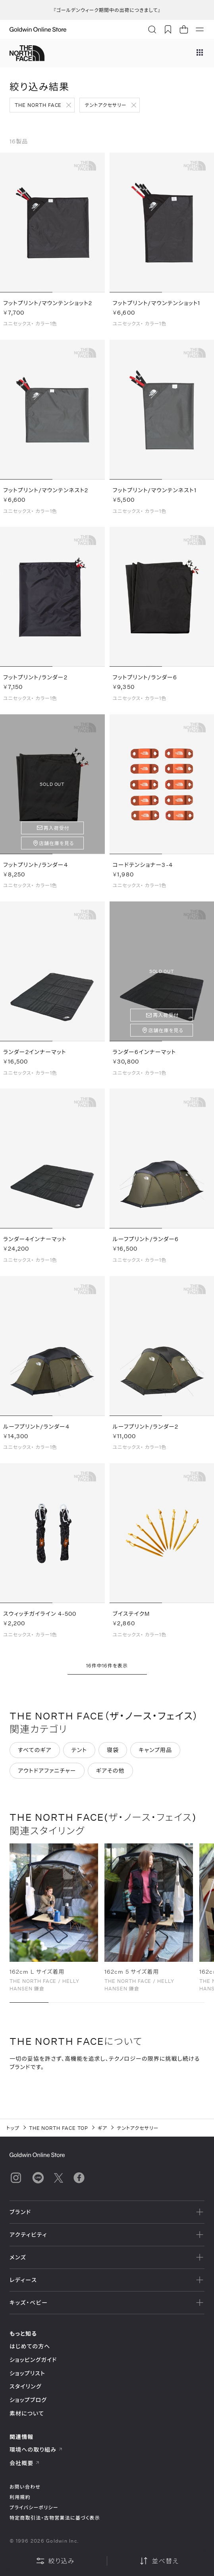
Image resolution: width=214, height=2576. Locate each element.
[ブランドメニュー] (199, 53)
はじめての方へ (30, 2346)
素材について (27, 2413)
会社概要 (25, 2463)
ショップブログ (28, 2400)
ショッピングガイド (33, 2359)
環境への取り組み (36, 2449)
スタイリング (25, 2386)
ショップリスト (27, 2373)
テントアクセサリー (105, 105)
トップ (12, 2128)
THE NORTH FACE (38, 105)
